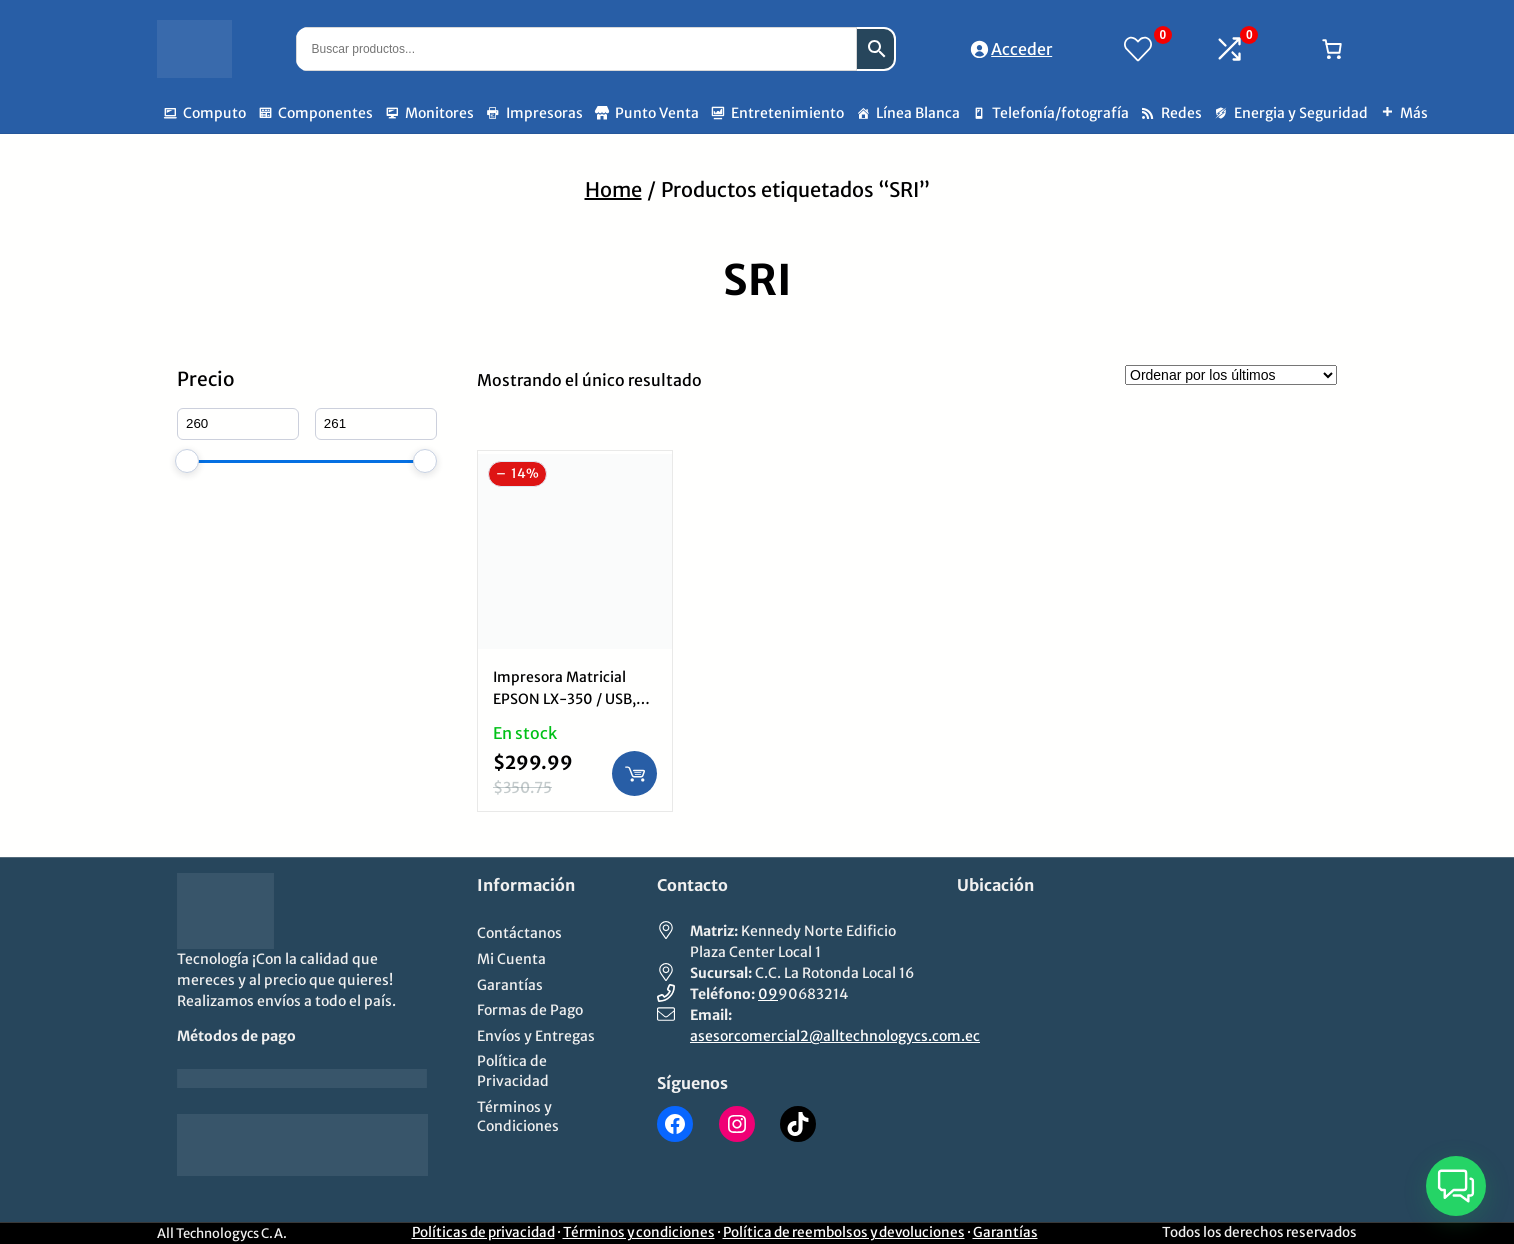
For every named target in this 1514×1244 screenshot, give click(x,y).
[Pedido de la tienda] (1231, 375)
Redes (1181, 113)
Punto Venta (657, 113)
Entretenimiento (787, 113)
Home (613, 189)
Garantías (1005, 1232)
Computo (214, 113)
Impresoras (544, 113)
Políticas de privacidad (483, 1232)
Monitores (439, 113)
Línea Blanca (918, 113)
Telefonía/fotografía (1060, 113)
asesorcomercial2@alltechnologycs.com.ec (835, 1036)
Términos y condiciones (639, 1232)
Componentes (325, 113)
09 (768, 994)
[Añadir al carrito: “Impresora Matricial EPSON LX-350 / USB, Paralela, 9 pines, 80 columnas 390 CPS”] (634, 773)
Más (1414, 113)
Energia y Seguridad (1301, 113)
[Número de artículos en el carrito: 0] (1332, 49)
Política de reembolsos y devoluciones (844, 1232)
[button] (1456, 1186)
